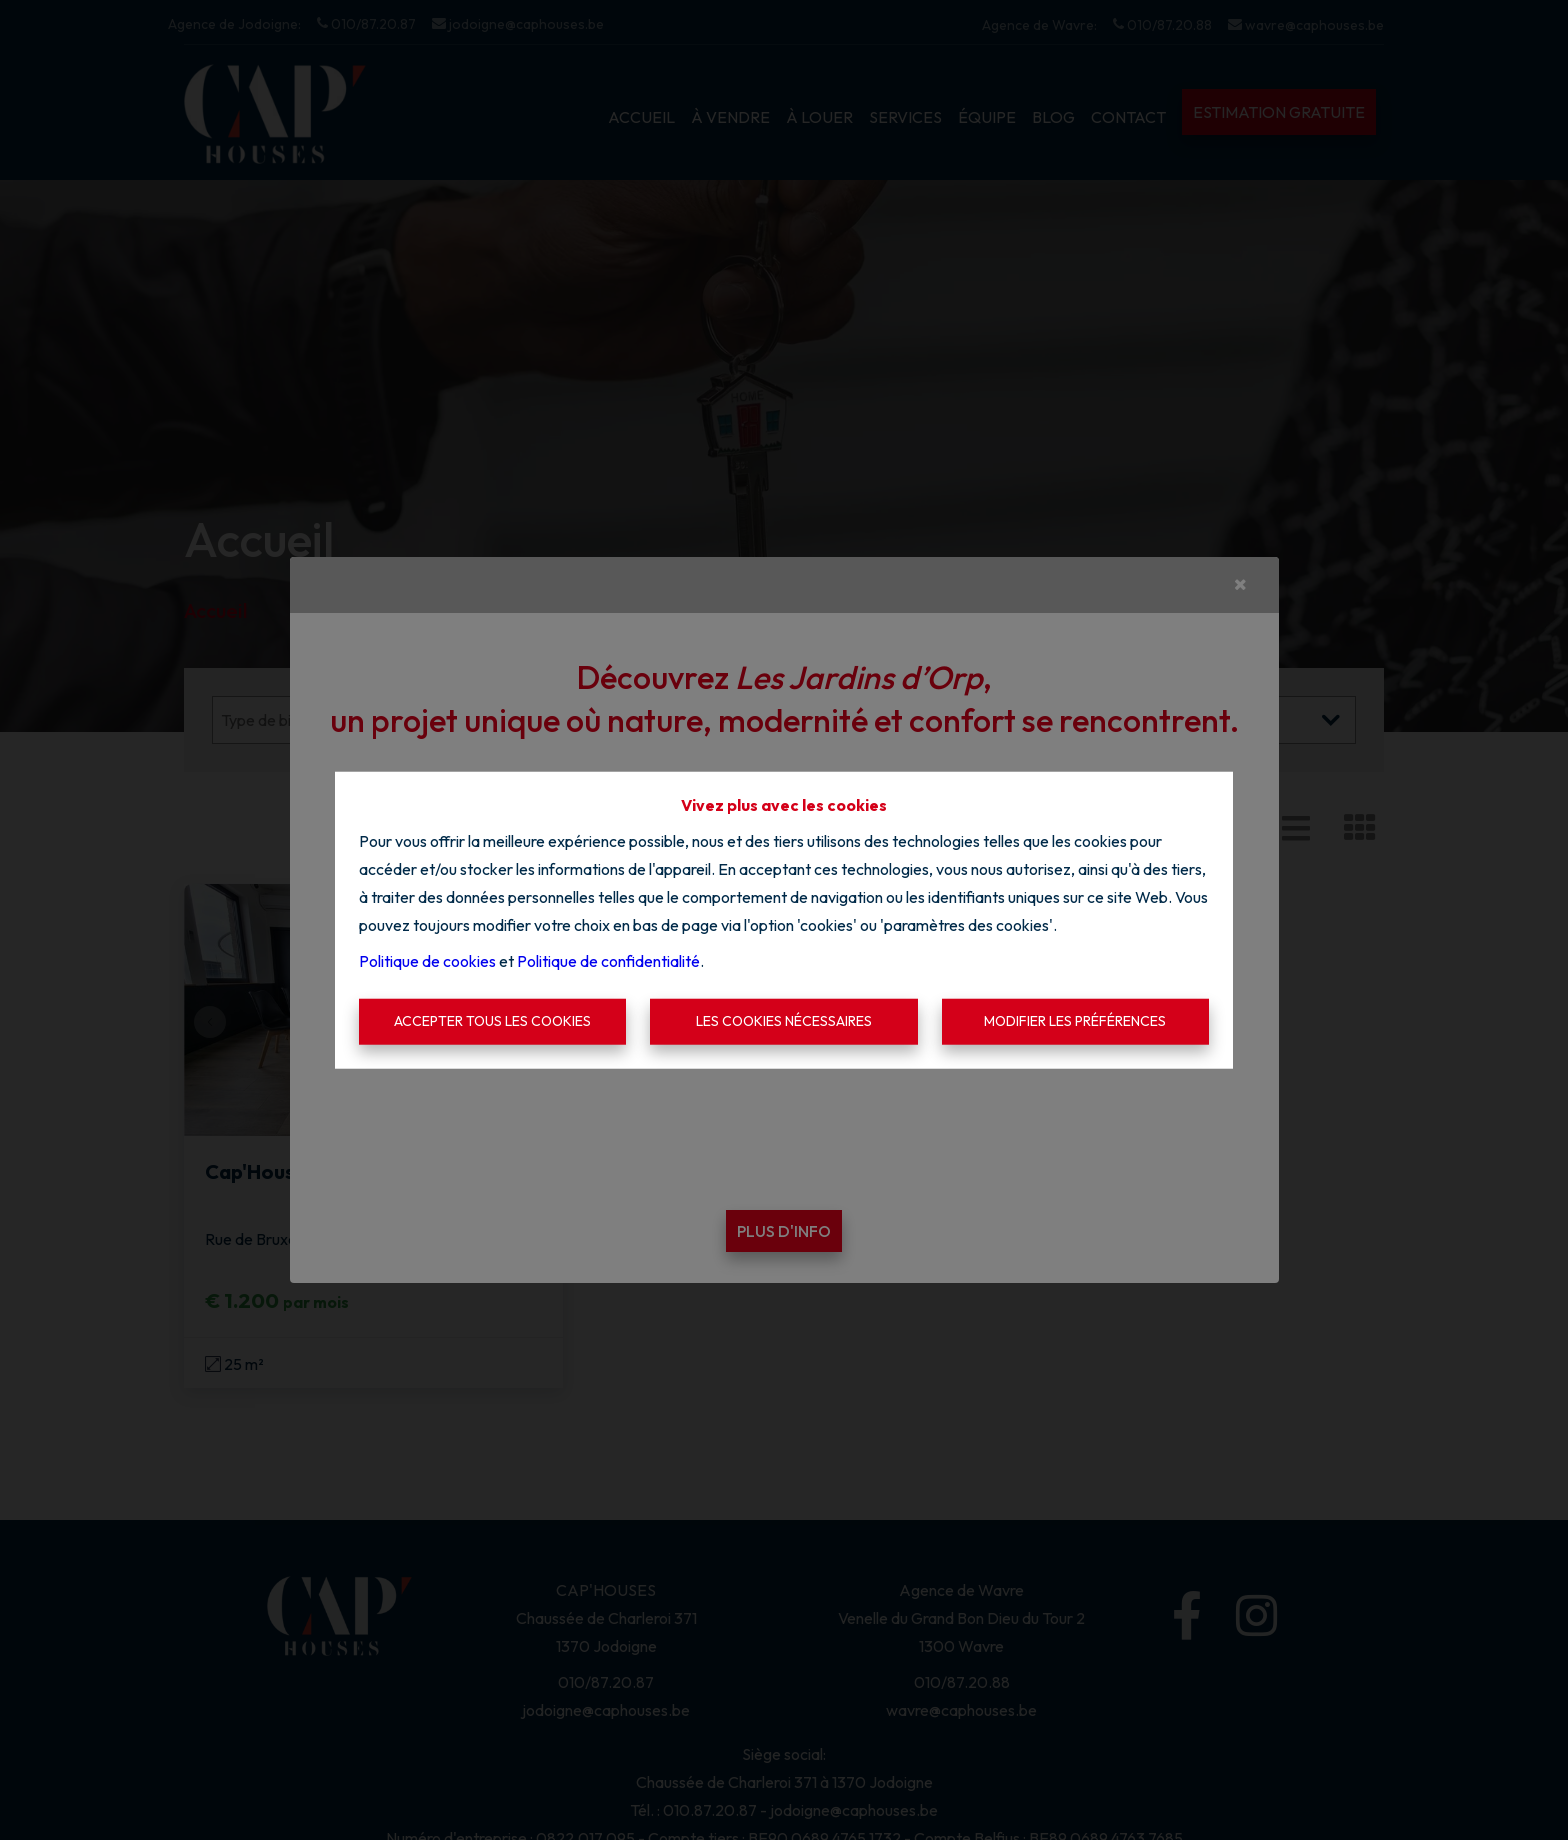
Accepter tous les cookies (492, 1021)
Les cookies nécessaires (784, 1021)
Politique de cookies (427, 961)
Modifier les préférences (1075, 1021)
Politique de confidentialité (608, 961)
